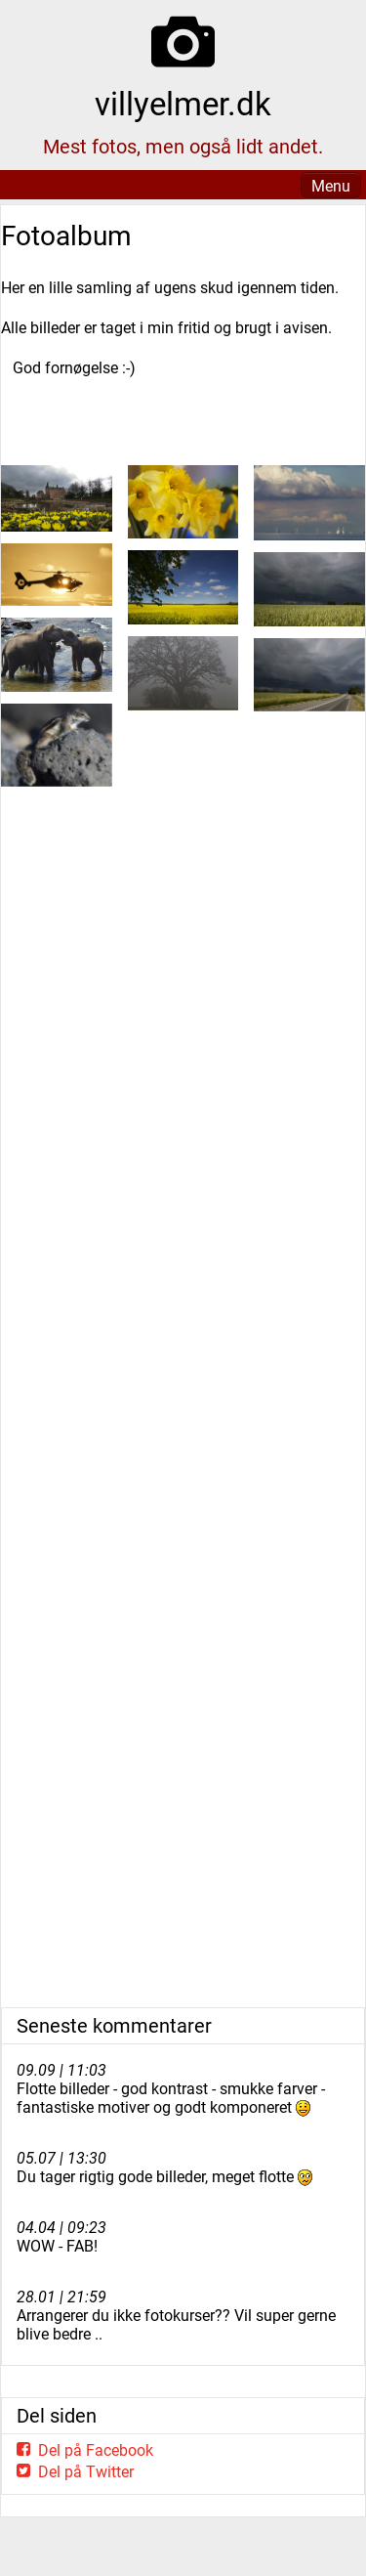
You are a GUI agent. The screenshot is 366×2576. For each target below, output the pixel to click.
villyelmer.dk (183, 104)
